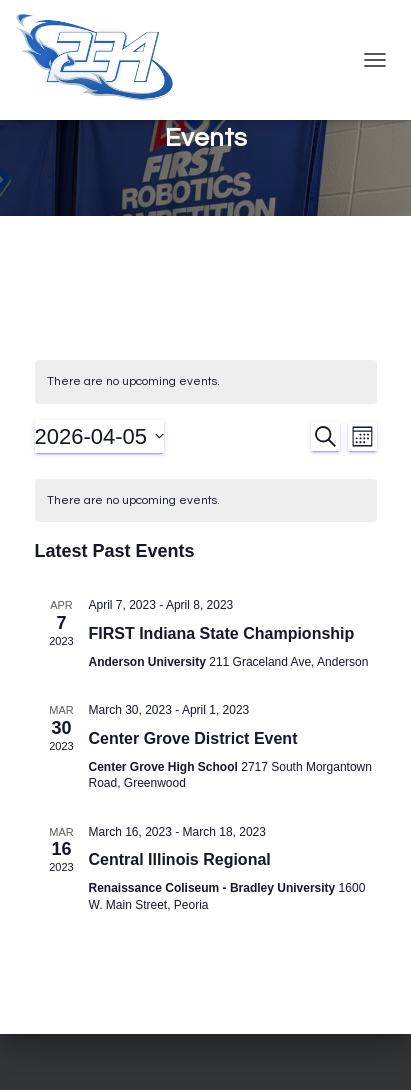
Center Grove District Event (193, 738)
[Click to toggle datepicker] (100, 436)
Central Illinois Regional (180, 859)
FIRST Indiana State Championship (222, 633)
